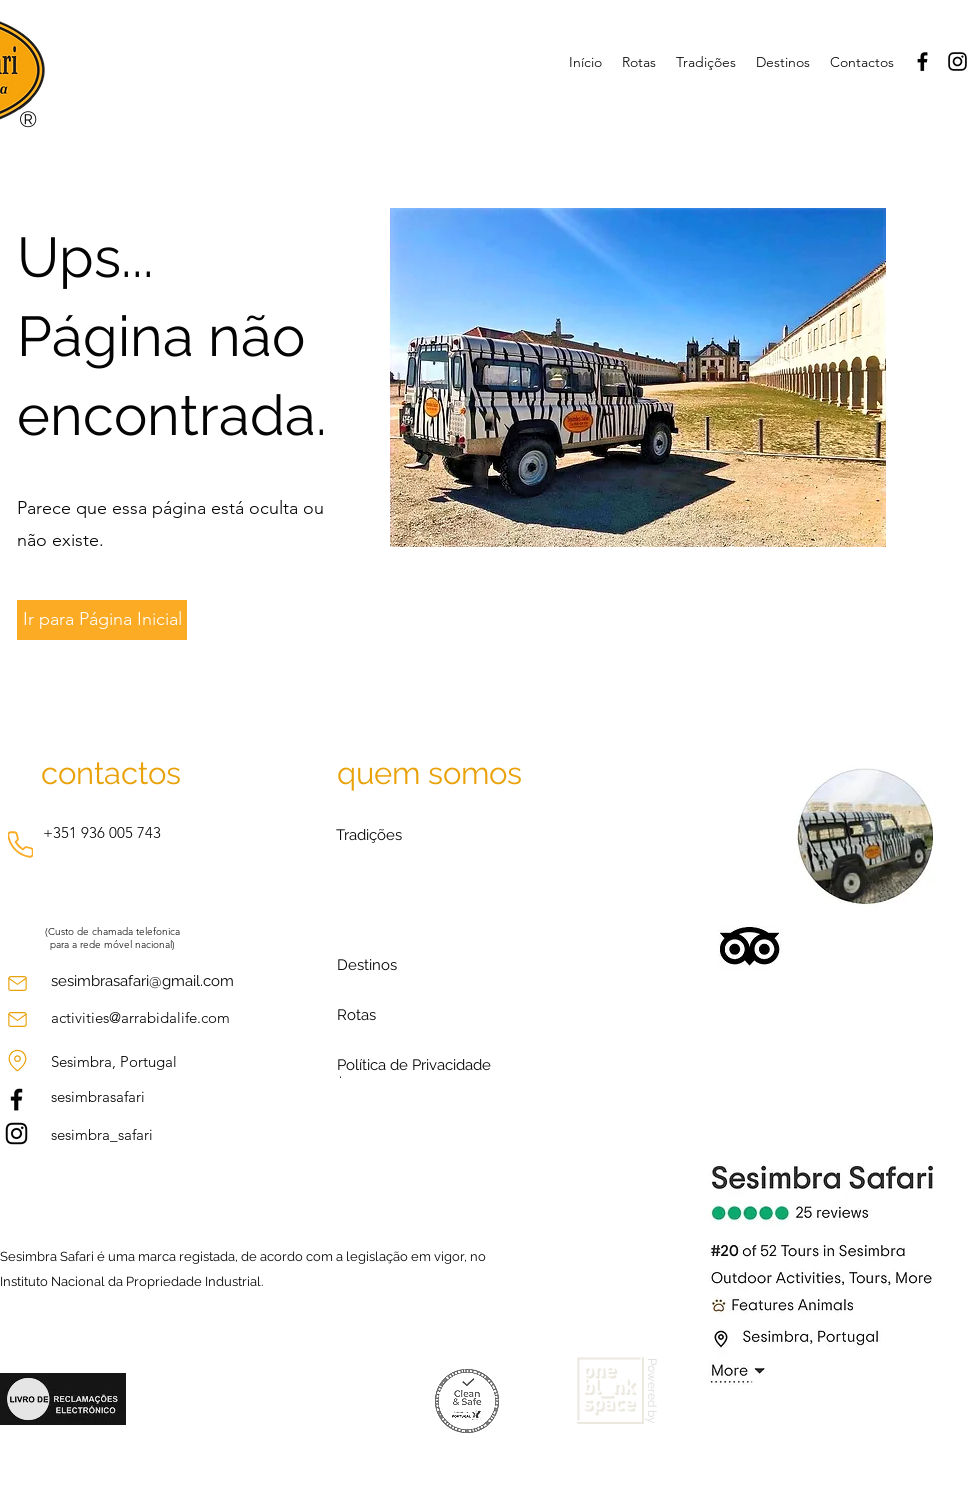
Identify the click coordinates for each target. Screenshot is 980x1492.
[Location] (17, 1060)
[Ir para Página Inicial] (102, 620)
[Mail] (17, 983)
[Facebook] (922, 61)
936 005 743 (121, 832)
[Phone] (20, 844)
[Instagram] (957, 61)
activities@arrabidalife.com (140, 1017)
